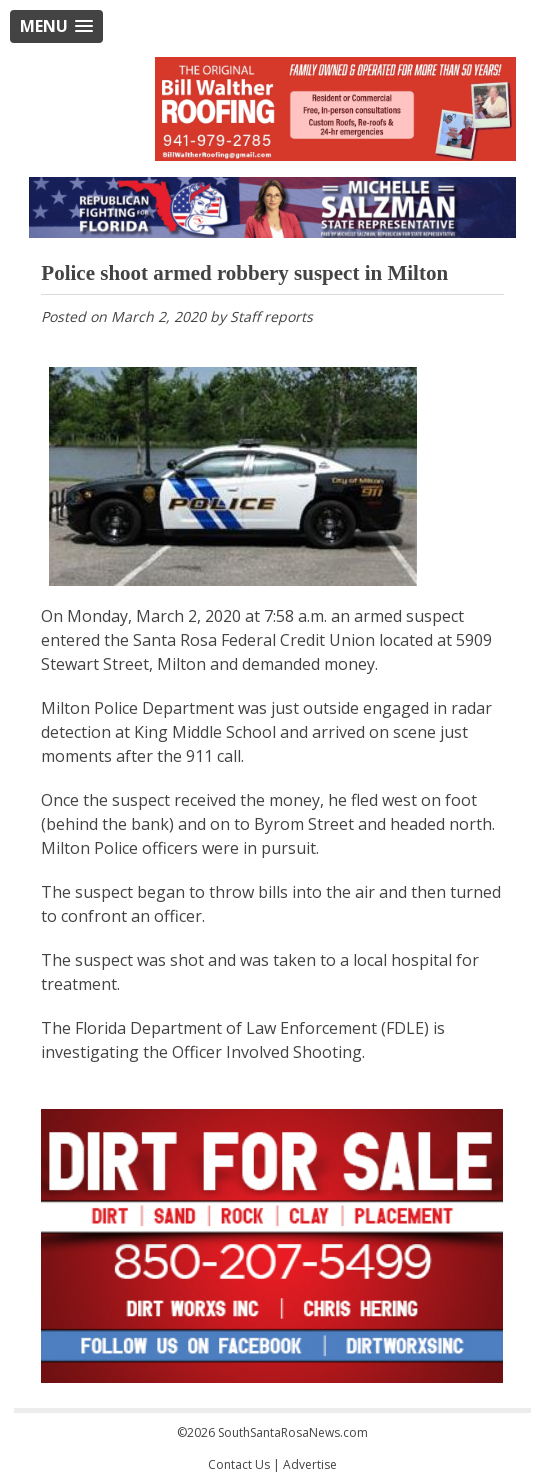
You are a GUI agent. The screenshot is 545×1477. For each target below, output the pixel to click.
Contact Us (239, 1464)
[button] (56, 26)
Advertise (310, 1464)
